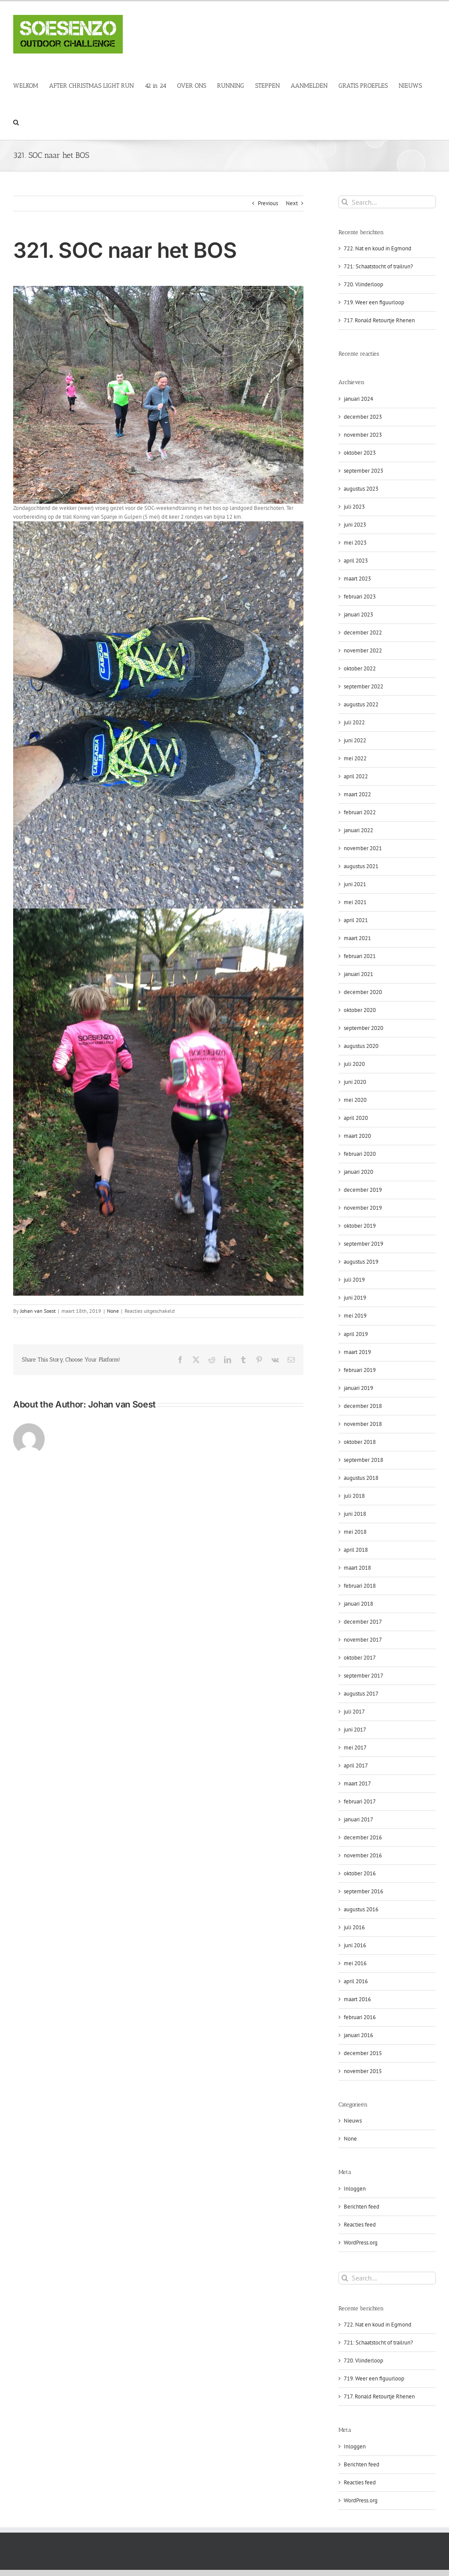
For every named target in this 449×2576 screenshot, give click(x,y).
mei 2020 (355, 1100)
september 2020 (363, 1028)
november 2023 (363, 434)
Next (292, 203)
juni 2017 (355, 1729)
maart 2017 (357, 1783)
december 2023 (363, 416)
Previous (268, 203)
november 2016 (363, 1855)
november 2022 (363, 650)
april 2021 (356, 920)
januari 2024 (358, 399)
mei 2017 (355, 1747)
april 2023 (356, 560)
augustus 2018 (361, 1478)
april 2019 (356, 1334)
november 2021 (363, 848)
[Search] (345, 202)
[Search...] (387, 202)
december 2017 (363, 1621)
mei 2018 (355, 1532)
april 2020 (356, 1118)
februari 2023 (360, 596)
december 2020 (363, 992)
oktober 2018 (360, 1442)
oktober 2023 (360, 452)
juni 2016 (355, 1945)
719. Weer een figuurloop (374, 302)
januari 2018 (358, 1603)
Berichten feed (361, 2206)
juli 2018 (354, 1496)
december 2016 (363, 1837)
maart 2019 (357, 1352)
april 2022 (356, 776)
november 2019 (363, 1207)
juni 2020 (355, 1082)
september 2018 (363, 1460)
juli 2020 (354, 1064)
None (113, 1311)
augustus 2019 (361, 1261)
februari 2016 (360, 2017)
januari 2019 (358, 1388)
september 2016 (363, 1891)
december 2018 (363, 1406)
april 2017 (356, 1765)
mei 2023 (355, 542)
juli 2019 (354, 1279)
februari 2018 (360, 1585)
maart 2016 (357, 1999)
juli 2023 (354, 506)
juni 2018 (355, 1514)
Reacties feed (360, 2224)
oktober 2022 (360, 668)
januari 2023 (358, 614)
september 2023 (363, 470)
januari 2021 (358, 974)
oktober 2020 (360, 1010)
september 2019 (363, 1243)
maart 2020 (357, 1136)
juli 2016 (354, 1927)
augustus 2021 (361, 866)
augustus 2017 (361, 1693)
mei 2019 (355, 1315)
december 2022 (363, 632)
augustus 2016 (361, 1909)
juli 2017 (354, 1711)
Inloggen (355, 2188)
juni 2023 (355, 524)
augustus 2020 (361, 1046)
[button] (16, 121)
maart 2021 (357, 938)
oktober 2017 (360, 1657)
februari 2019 (360, 1370)
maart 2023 (357, 578)
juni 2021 (355, 884)
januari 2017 (358, 1819)
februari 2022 (360, 812)
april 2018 (356, 1549)
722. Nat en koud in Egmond (377, 248)
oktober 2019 (360, 1225)
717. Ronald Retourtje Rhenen (379, 320)
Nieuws (353, 2120)
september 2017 (363, 1675)
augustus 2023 (361, 488)
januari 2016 (358, 2035)
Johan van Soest (38, 1311)
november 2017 (363, 1639)
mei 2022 (355, 758)
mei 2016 (355, 1963)
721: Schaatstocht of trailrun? (378, 266)
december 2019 (363, 1190)
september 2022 (363, 686)
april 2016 (356, 1981)
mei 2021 (355, 902)
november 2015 (363, 2071)
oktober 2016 (360, 1873)
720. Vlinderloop (363, 284)
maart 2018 (357, 1567)
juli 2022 (354, 722)
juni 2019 (355, 1297)
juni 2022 (355, 740)
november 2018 (363, 1424)
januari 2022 (358, 830)
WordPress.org (361, 2242)
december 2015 (363, 2053)
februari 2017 (360, 1801)
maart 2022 (357, 794)
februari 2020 (360, 1154)
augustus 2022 (361, 704)
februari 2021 (360, 956)
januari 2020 (358, 1172)
